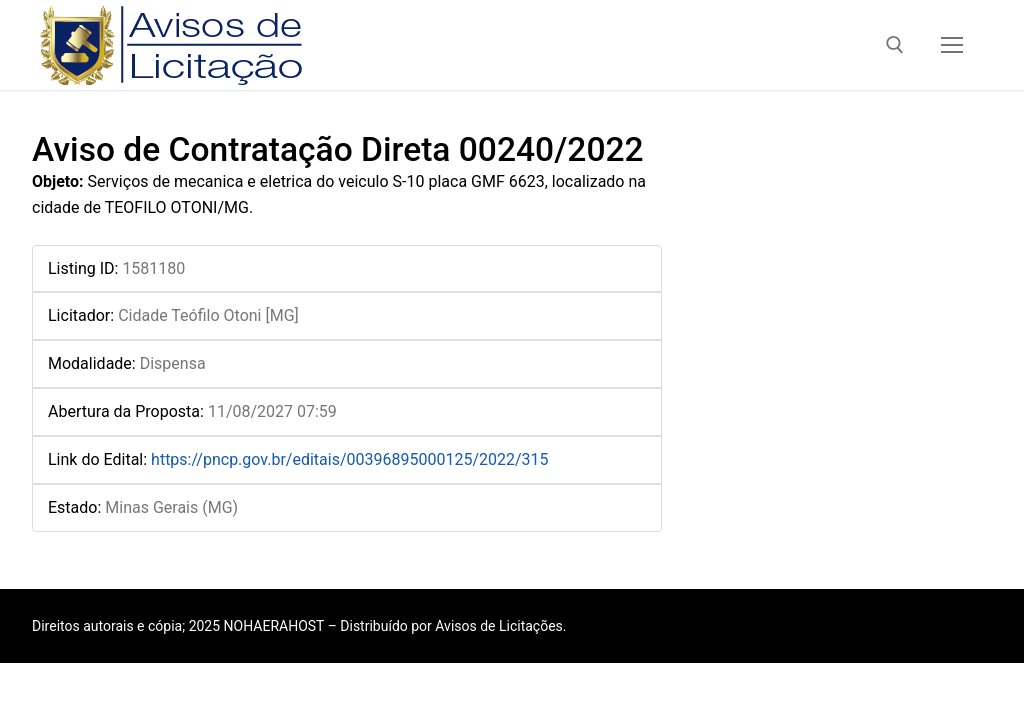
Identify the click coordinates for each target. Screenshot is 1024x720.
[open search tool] (895, 45)
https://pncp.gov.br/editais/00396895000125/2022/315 (350, 459)
